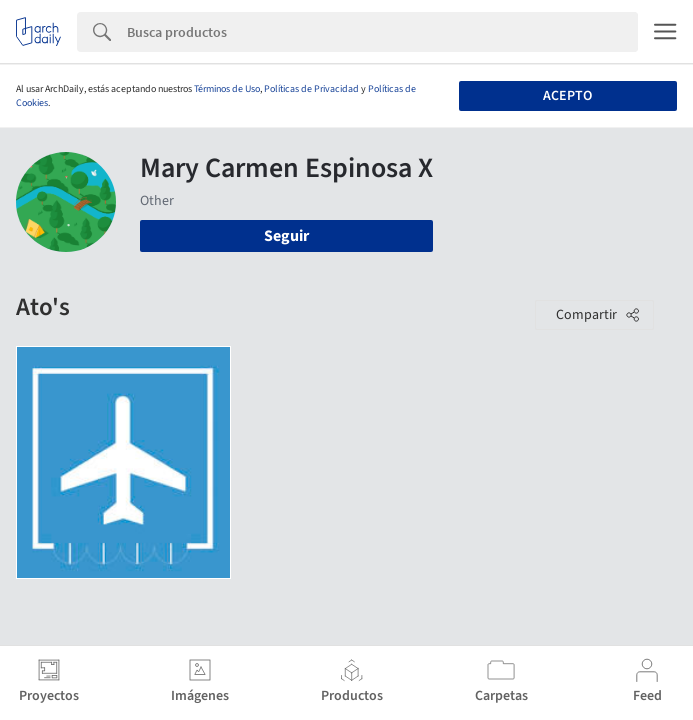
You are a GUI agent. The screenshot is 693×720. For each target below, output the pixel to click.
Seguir (286, 236)
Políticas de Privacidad (311, 89)
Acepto (567, 96)
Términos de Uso (227, 89)
